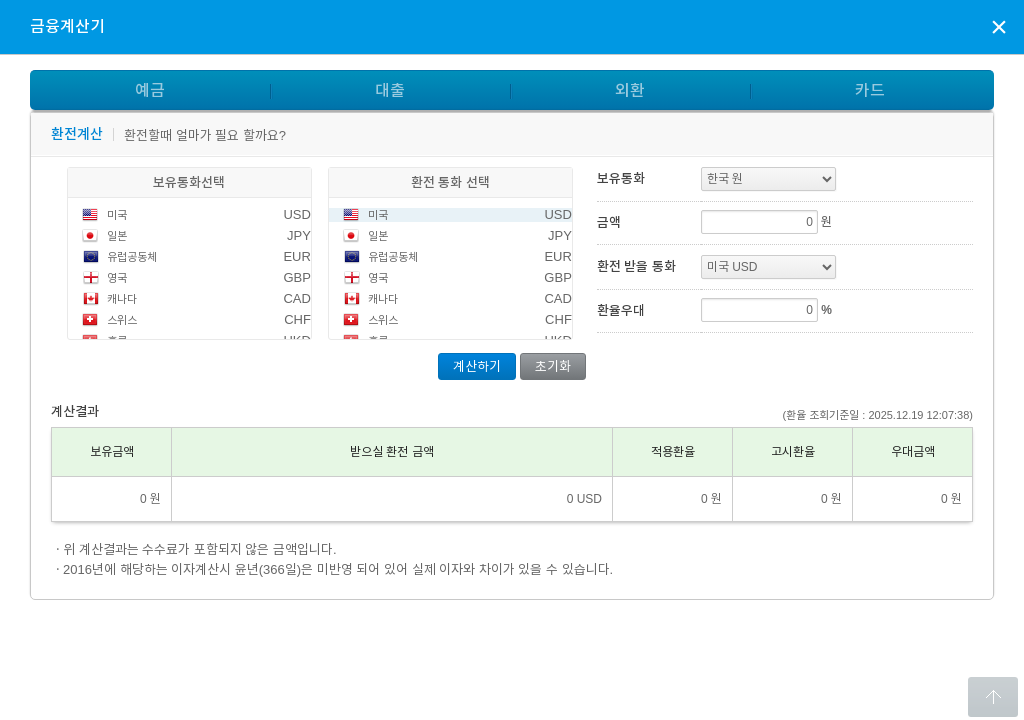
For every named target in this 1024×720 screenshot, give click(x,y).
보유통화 (621, 178)
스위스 (122, 320)
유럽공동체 (132, 257)
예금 (150, 90)
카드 (870, 90)
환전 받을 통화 (636, 266)
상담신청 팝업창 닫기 (999, 26)
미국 (117, 215)
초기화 (553, 366)
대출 (390, 90)
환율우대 (621, 310)
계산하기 (477, 366)
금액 (609, 222)
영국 (117, 278)
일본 (117, 236)
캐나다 (122, 299)
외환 (630, 90)
